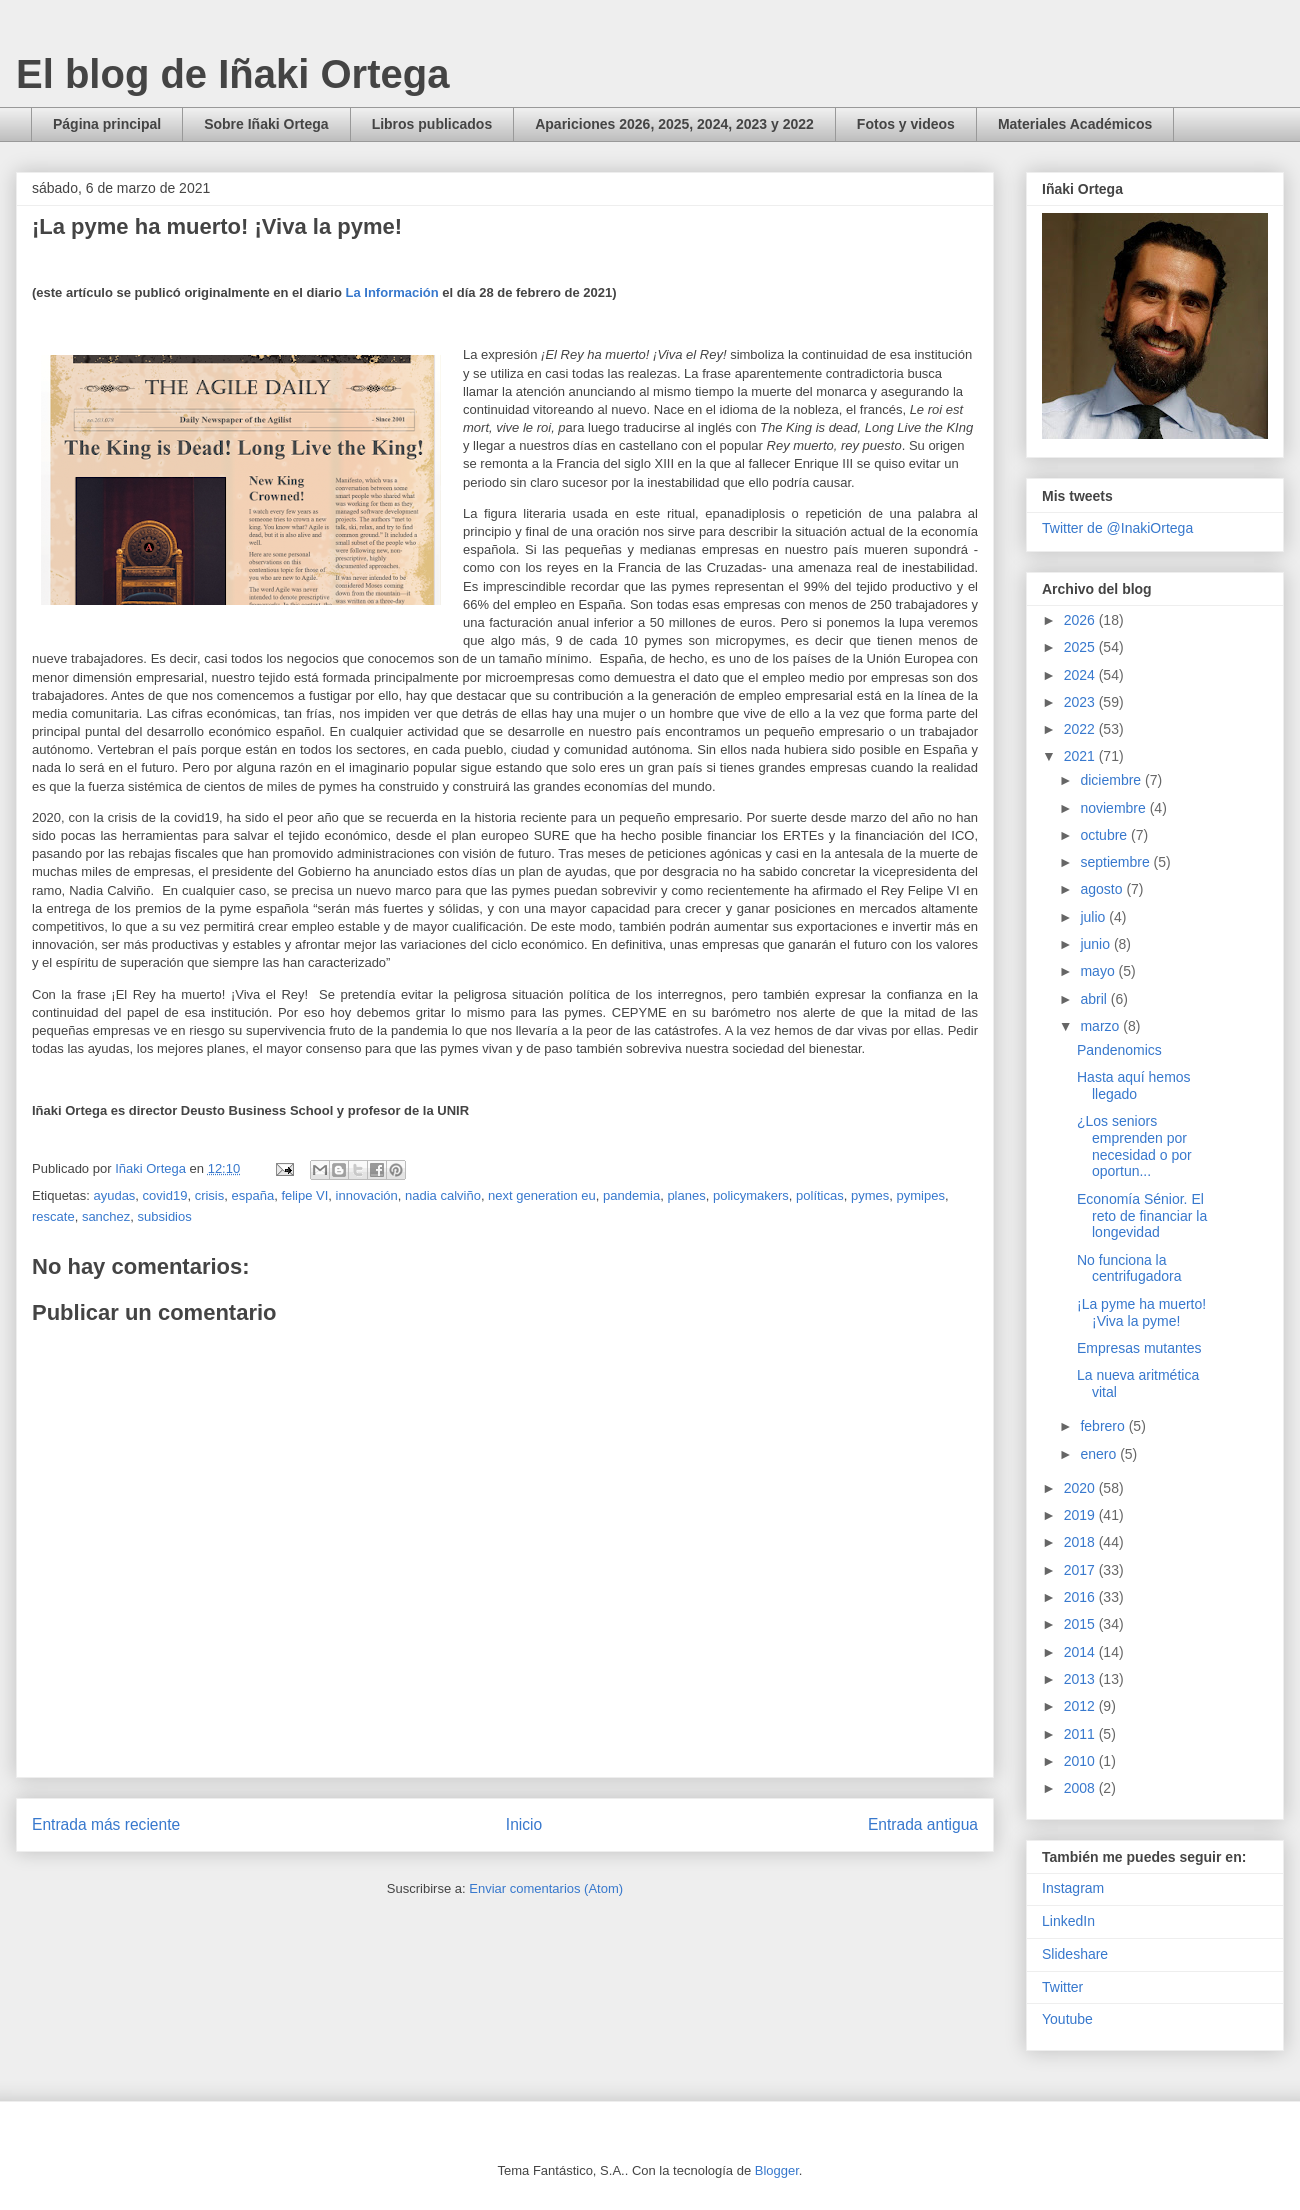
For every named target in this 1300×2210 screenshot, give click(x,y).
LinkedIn (1068, 1921)
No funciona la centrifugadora (1129, 1268)
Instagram (1073, 1888)
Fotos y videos (906, 124)
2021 (1081, 756)
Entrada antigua (923, 1824)
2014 (1081, 1652)
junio (1096, 944)
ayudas (114, 1195)
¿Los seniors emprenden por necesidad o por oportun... (1134, 1146)
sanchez (106, 1216)
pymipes (921, 1195)
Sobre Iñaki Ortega (266, 124)
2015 (1081, 1624)
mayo (1099, 971)
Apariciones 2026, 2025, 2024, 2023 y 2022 (674, 124)
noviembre (1114, 808)
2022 (1081, 729)
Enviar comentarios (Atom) (546, 1888)
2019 (1081, 1515)
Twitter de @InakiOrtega (1117, 528)
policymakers (751, 1195)
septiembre (1116, 862)
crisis (210, 1195)
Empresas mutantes (1139, 1348)
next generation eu (542, 1195)
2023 (1081, 702)
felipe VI (304, 1195)
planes (686, 1195)
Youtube (1067, 2019)
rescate (53, 1216)
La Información (392, 292)
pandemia (631, 1195)
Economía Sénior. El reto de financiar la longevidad (1142, 1216)
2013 (1081, 1679)
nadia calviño (443, 1195)
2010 (1081, 1761)
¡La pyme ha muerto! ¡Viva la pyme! (1141, 1312)
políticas (820, 1195)
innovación (367, 1195)
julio (1094, 917)
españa (252, 1195)
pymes (870, 1195)
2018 (1081, 1542)
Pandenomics (1119, 1050)
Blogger (777, 2170)
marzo (1101, 1026)
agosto (1103, 889)
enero (1100, 1454)
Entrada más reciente (106, 1824)
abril (1095, 999)
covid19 (165, 1195)
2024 (1081, 675)
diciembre (1112, 780)
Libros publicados (432, 124)
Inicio (524, 1824)
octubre (1105, 835)
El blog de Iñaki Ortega (232, 74)
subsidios (165, 1216)
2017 (1081, 1570)
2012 (1081, 1706)
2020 (1081, 1488)
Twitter (1062, 1987)
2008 (1081, 1788)
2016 (1081, 1597)
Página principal (107, 124)
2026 (1081, 620)
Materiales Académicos (1075, 124)
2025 (1081, 647)
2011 (1081, 1734)
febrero (1104, 1426)
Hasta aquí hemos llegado (1134, 1085)
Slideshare (1075, 1954)
